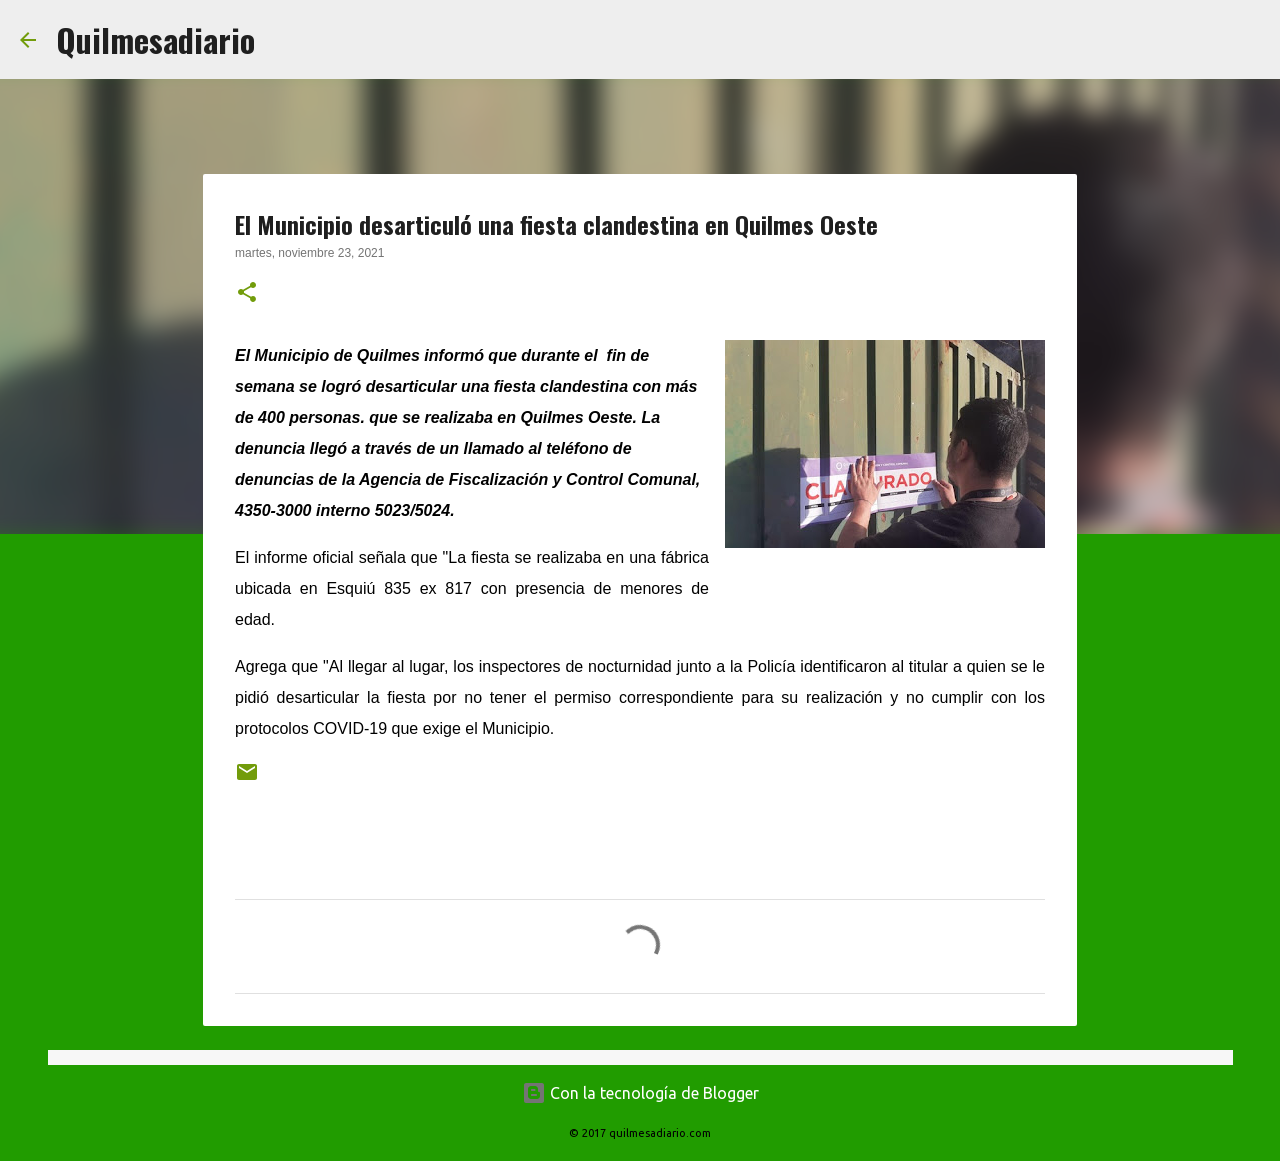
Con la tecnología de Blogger (640, 1093)
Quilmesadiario (155, 39)
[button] (247, 294)
